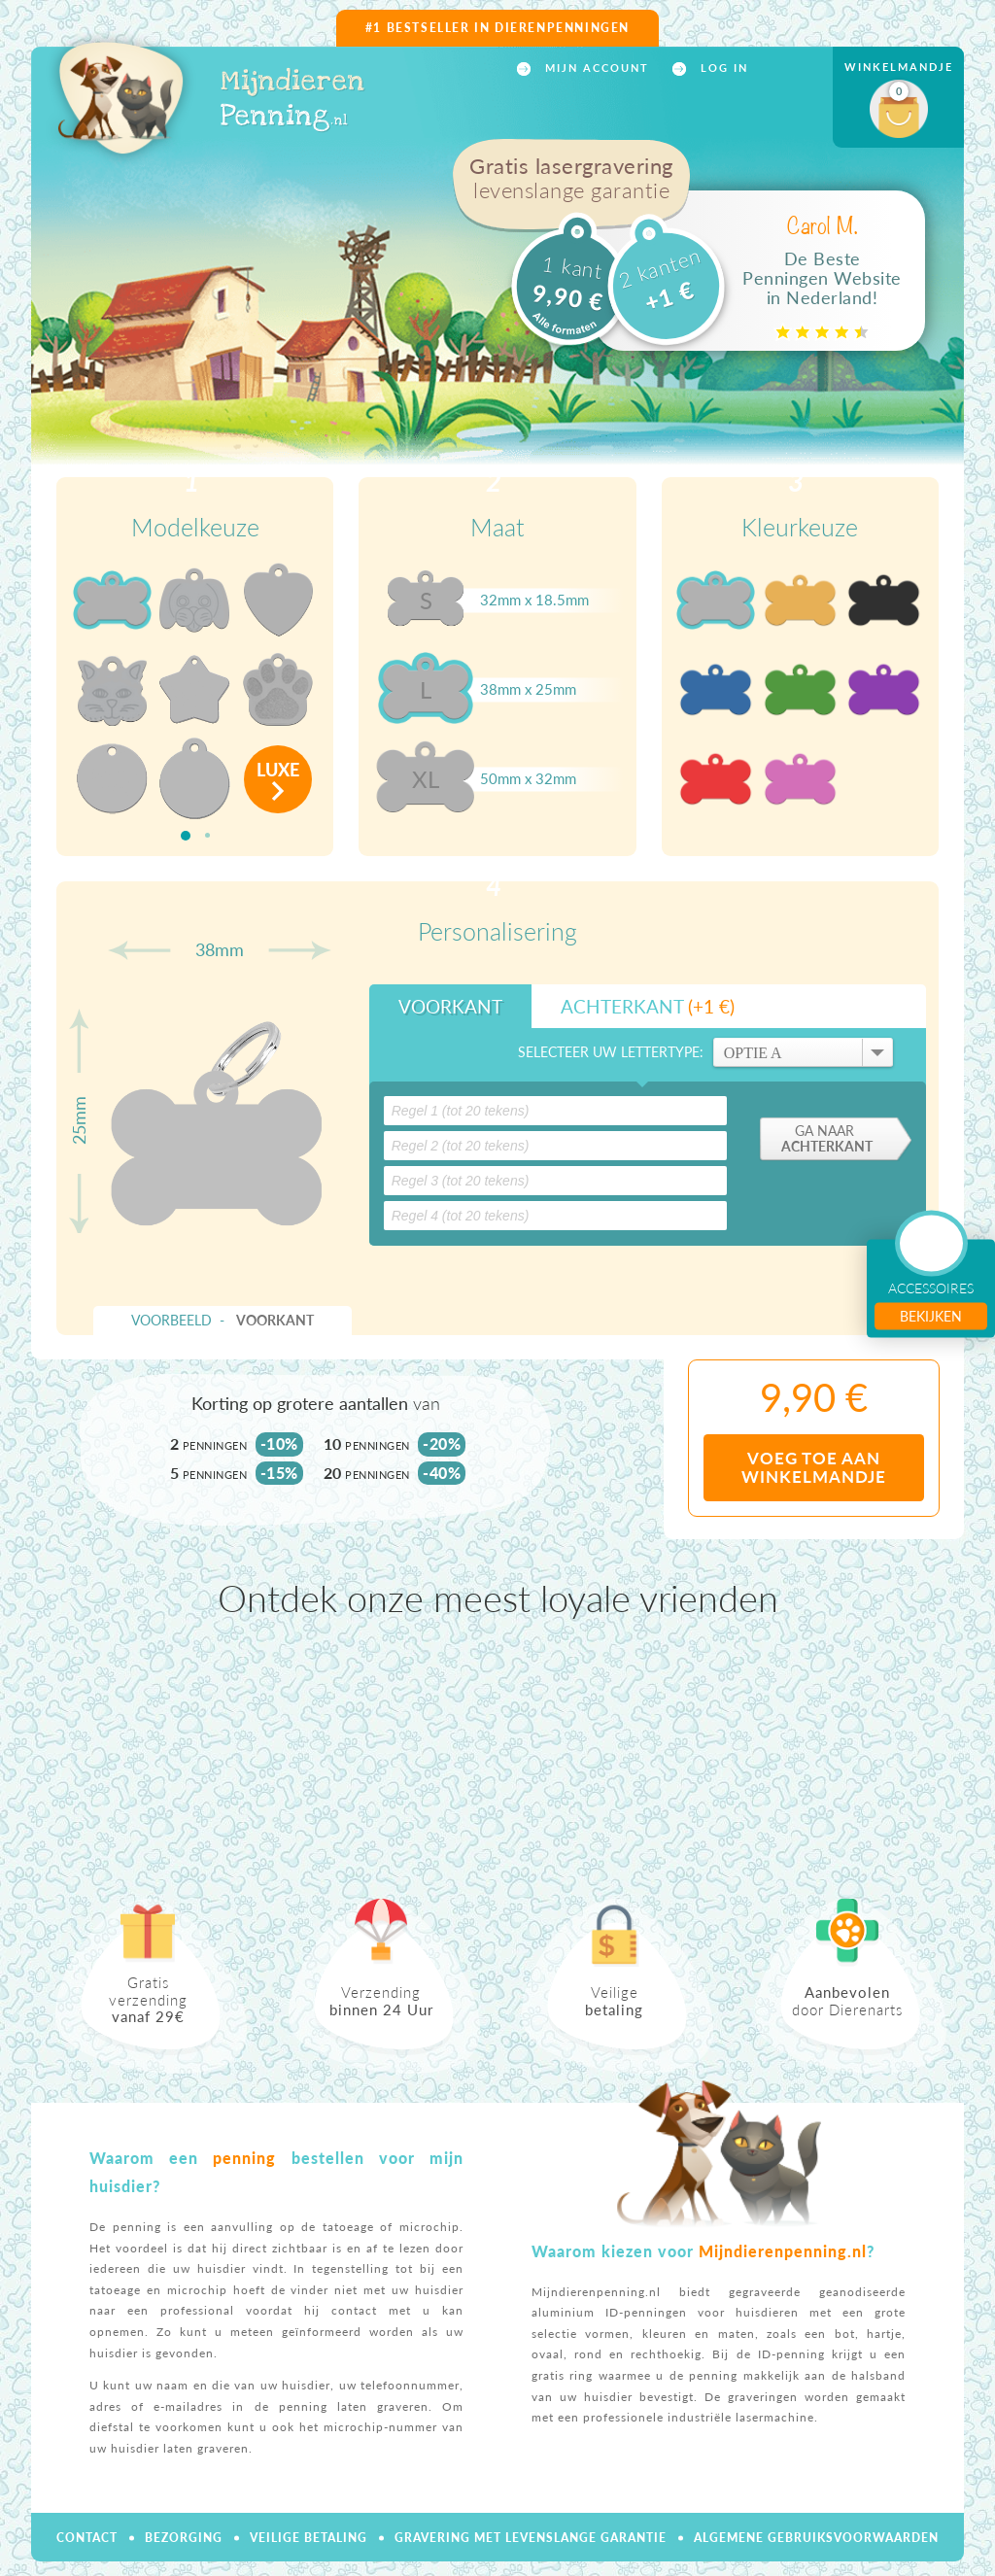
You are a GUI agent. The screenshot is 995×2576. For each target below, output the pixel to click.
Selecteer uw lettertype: (610, 1052)
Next (954, 1757)
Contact (87, 2537)
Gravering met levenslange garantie (531, 2537)
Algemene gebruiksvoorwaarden (816, 2537)
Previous (41, 1757)
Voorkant (450, 1006)
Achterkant (648, 1006)
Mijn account (594, 68)
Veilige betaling (308, 2537)
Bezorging (184, 2537)
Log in (722, 68)
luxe (278, 769)
